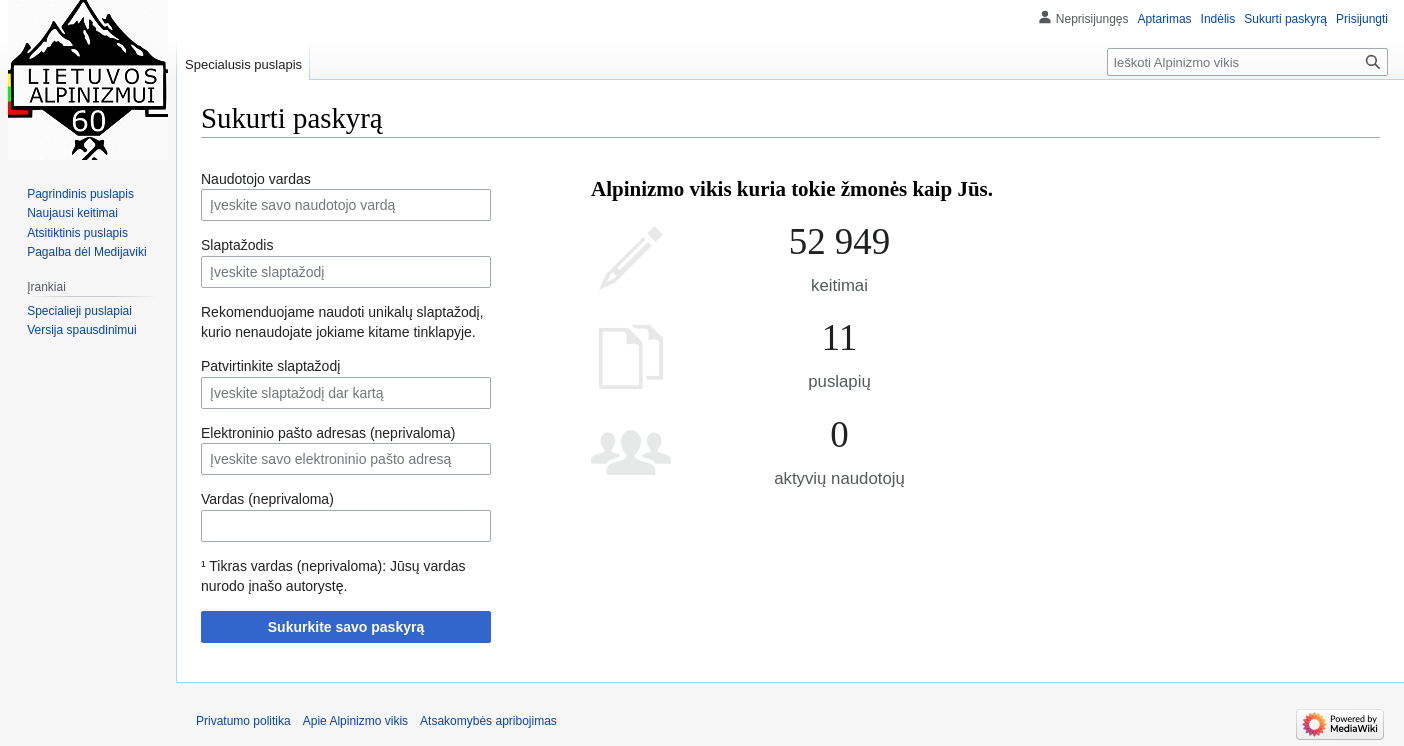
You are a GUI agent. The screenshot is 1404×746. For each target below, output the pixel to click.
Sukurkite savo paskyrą (346, 627)
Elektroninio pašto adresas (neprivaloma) (328, 433)
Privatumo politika (243, 721)
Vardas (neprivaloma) (267, 499)
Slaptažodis (237, 245)
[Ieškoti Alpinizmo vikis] (1247, 62)
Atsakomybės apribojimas (488, 721)
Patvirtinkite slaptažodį (270, 366)
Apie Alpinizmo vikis (355, 721)
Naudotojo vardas (256, 179)
